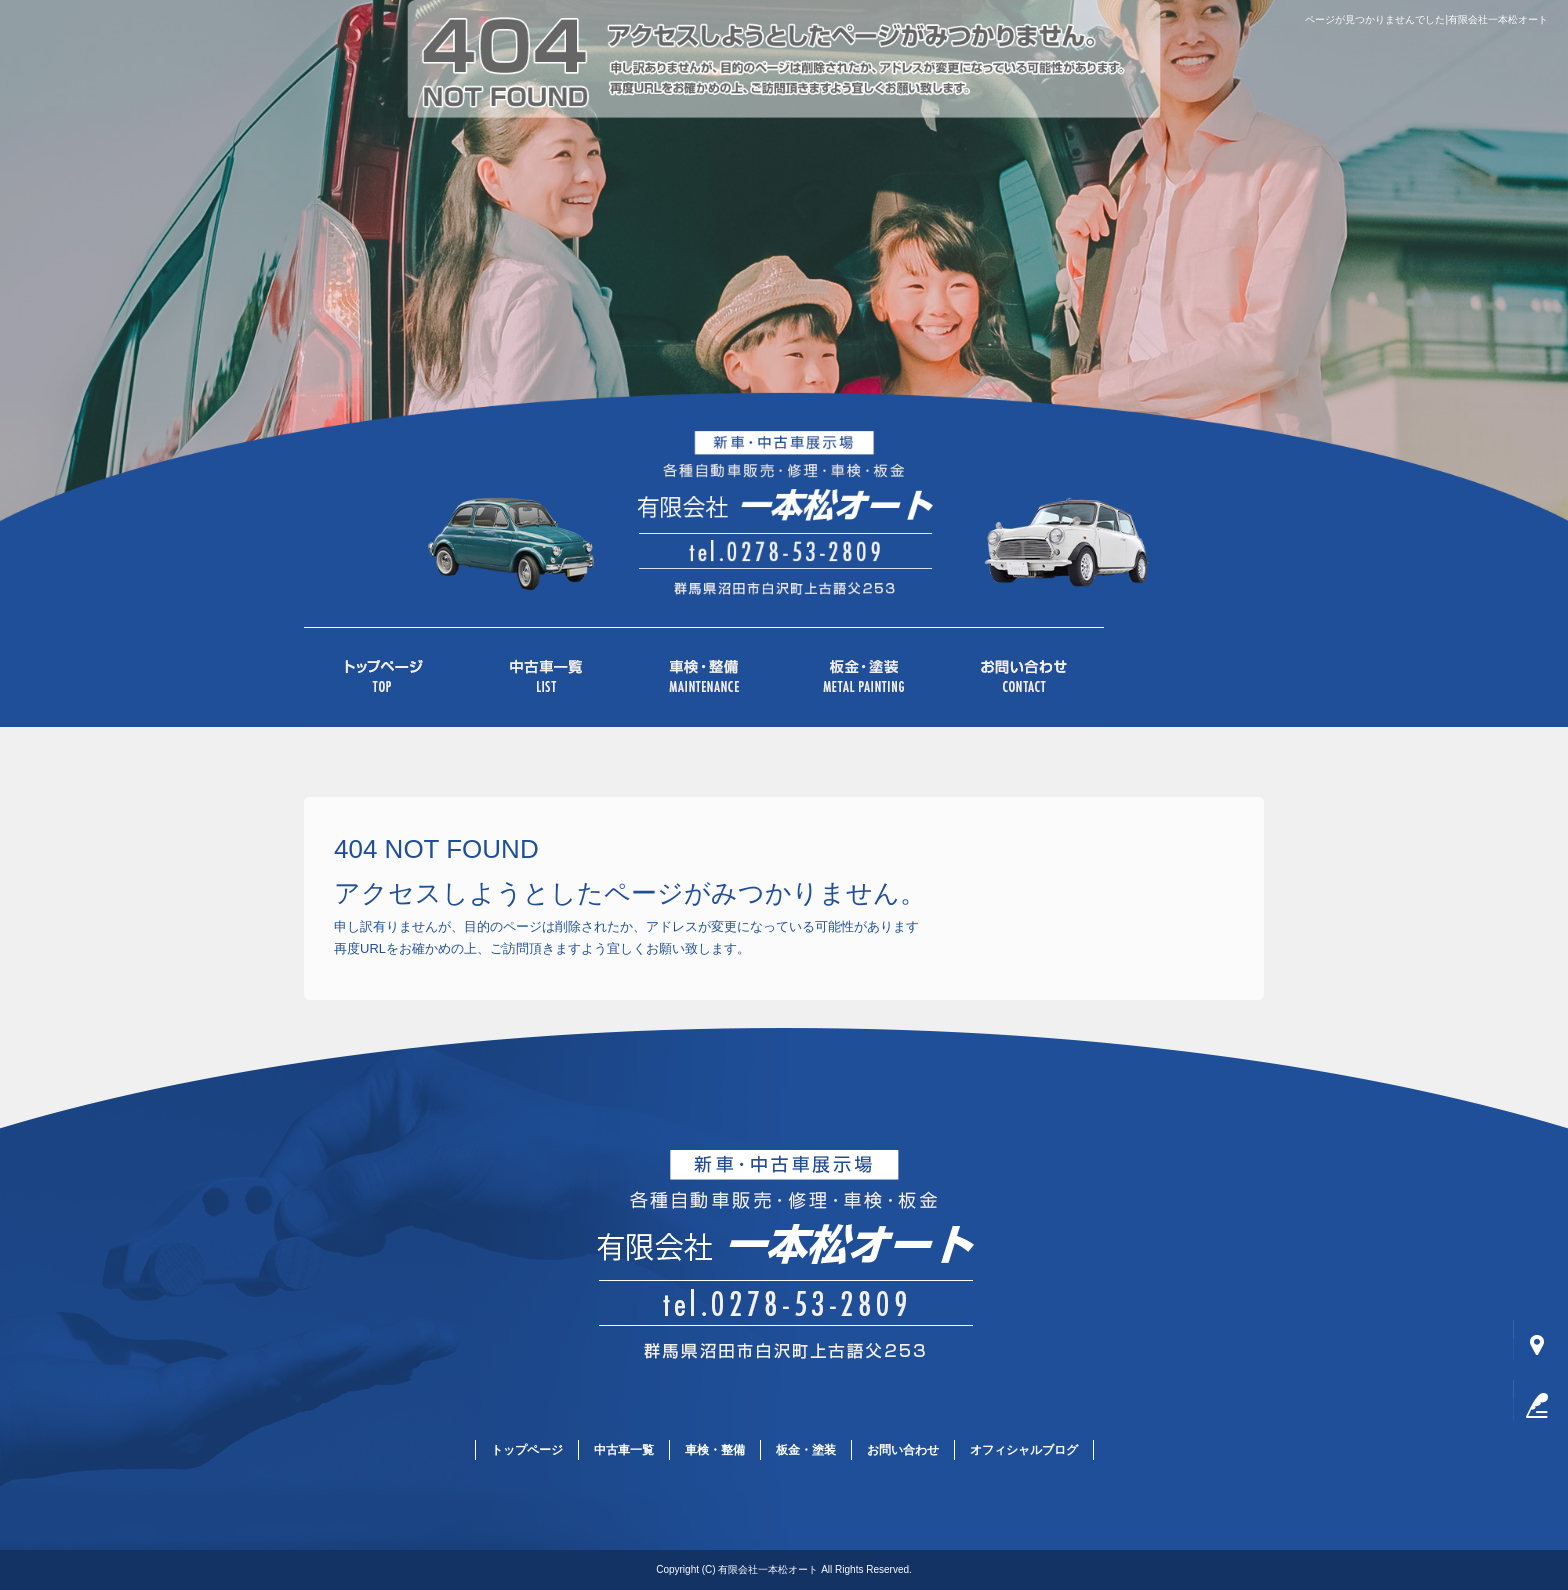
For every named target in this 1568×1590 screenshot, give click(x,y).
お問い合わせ (1024, 677)
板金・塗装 (864, 677)
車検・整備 (704, 677)
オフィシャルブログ (1024, 1450)
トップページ (384, 677)
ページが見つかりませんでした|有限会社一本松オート (1426, 19)
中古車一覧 (544, 677)
